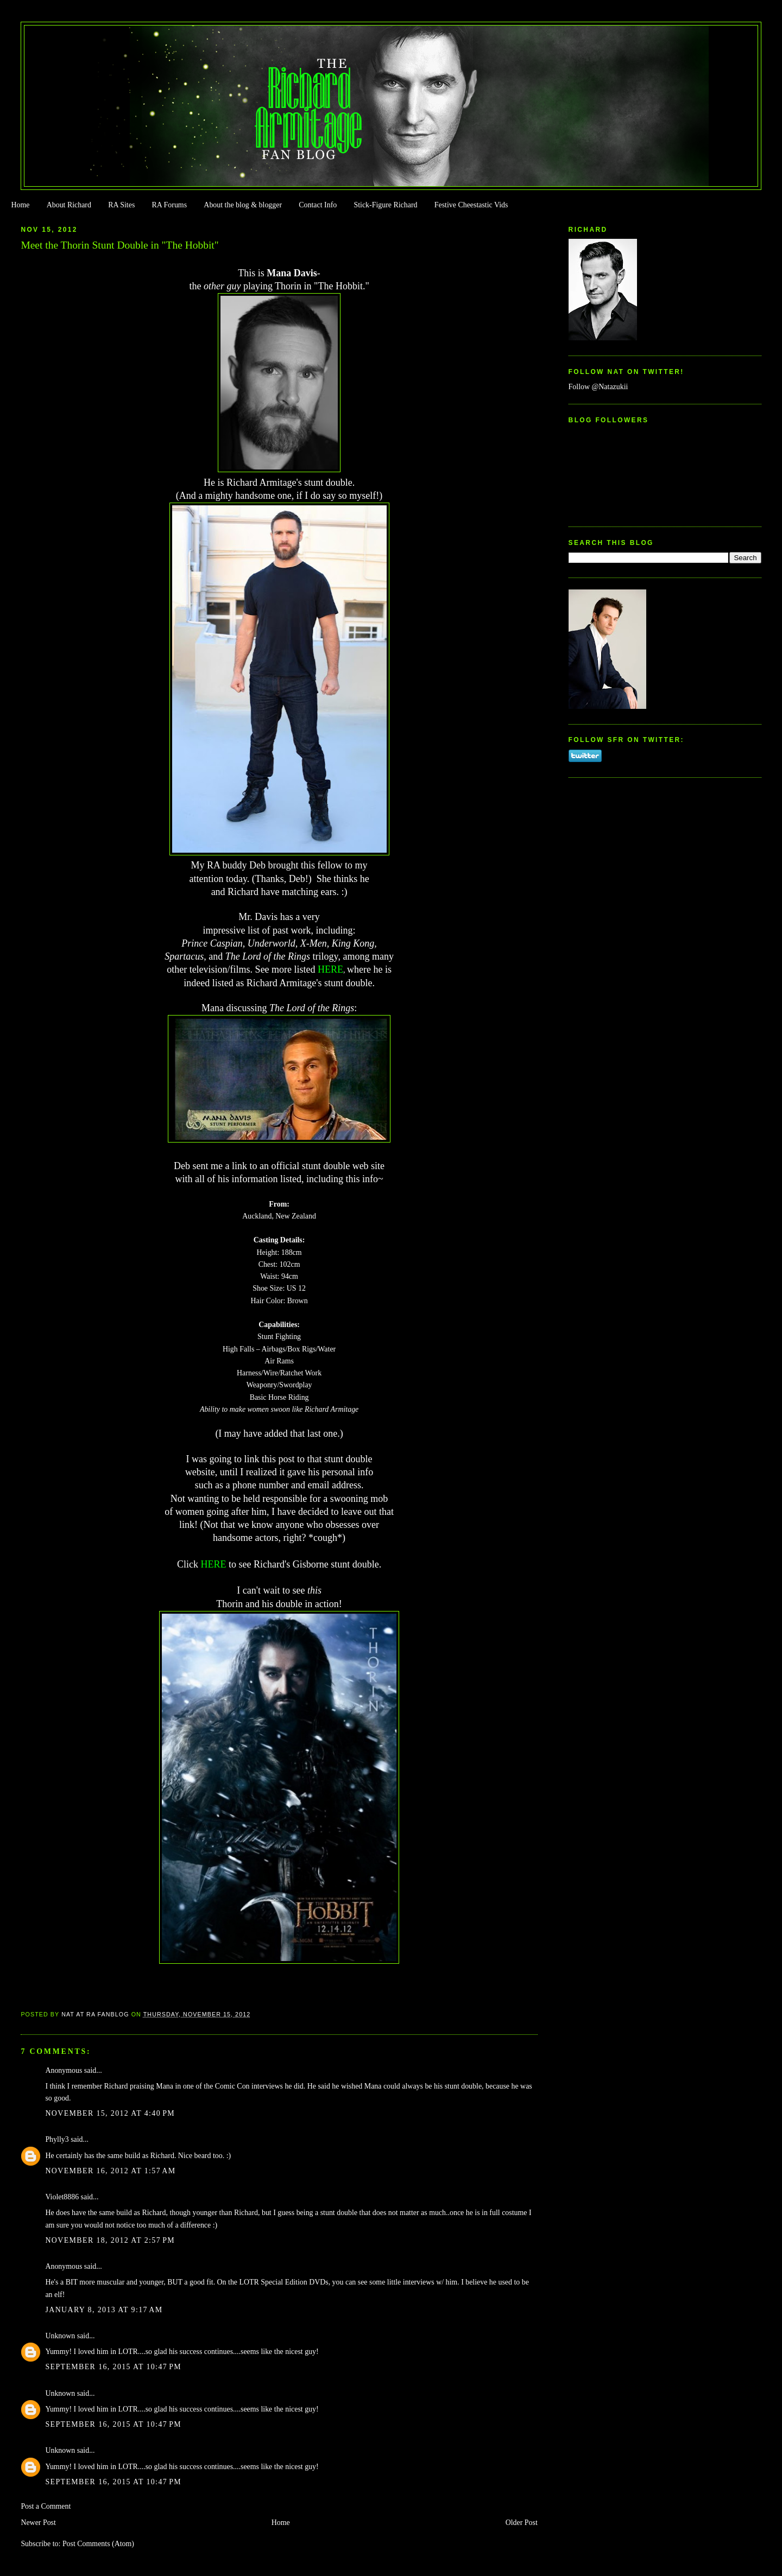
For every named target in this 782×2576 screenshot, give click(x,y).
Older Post (522, 2522)
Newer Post (38, 2522)
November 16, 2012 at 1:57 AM (110, 2171)
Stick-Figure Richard (385, 205)
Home (20, 205)
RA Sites (121, 205)
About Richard (69, 205)
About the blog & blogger (243, 205)
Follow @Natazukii (598, 387)
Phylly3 (56, 2139)
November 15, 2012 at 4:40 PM (110, 2113)
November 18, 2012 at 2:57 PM (110, 2240)
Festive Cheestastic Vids (471, 205)
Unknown (60, 2336)
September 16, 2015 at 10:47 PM (113, 2367)
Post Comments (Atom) (98, 2544)
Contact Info (318, 205)
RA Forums (169, 205)
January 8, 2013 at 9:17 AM (103, 2310)
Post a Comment (46, 2506)
